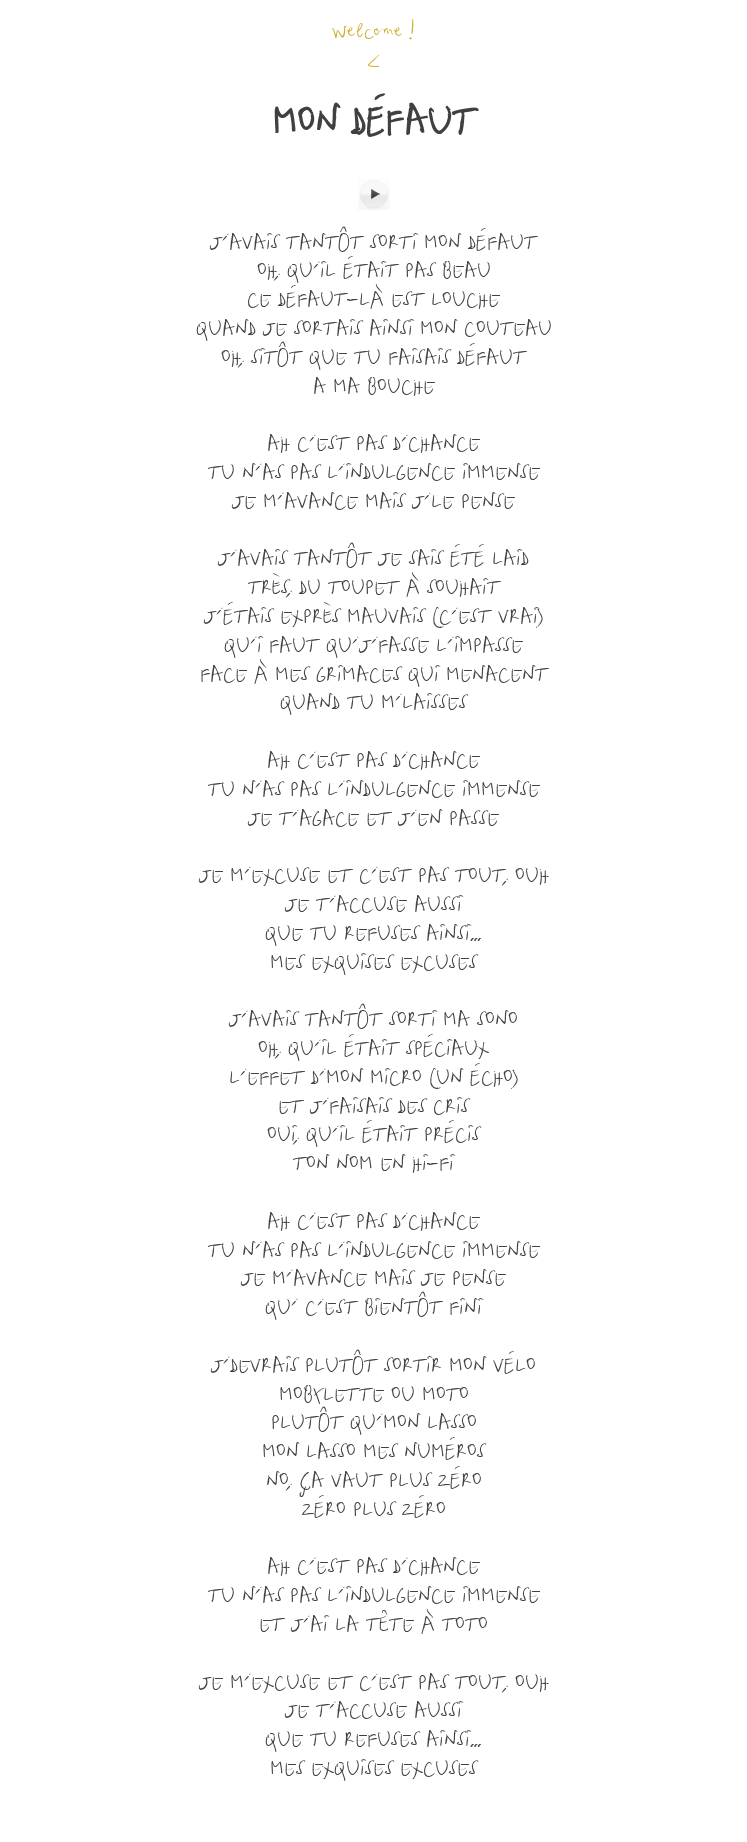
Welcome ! (373, 33)
